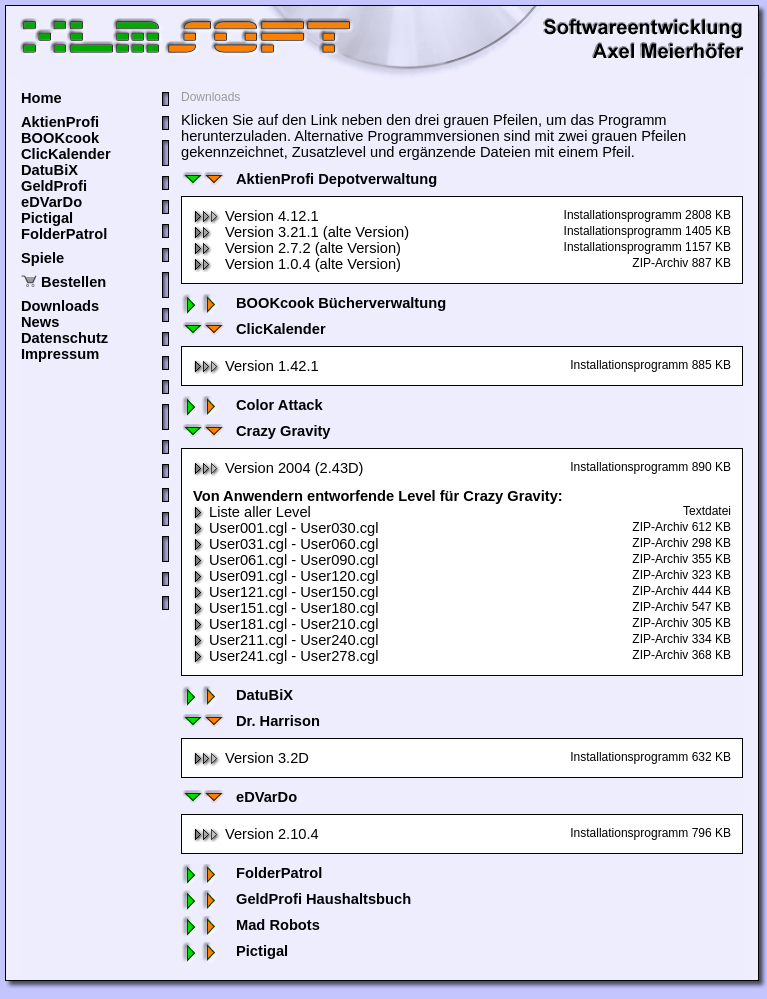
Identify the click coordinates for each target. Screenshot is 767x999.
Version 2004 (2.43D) (278, 468)
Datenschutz (64, 338)
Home (41, 98)
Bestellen (73, 282)
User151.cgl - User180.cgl (285, 608)
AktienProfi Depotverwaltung (309, 179)
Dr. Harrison (250, 721)
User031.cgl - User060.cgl (285, 544)
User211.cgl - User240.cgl (285, 640)
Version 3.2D (251, 758)
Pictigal (47, 218)
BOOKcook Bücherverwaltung (313, 303)
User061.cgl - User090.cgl (285, 560)
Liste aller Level (252, 512)
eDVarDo (51, 202)
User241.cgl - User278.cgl (285, 656)
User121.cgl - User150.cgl (285, 592)
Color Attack (252, 405)
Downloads (60, 306)
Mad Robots (250, 925)
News (40, 322)
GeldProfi (54, 186)
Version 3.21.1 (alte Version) (301, 232)
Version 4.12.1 (256, 216)
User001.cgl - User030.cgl (285, 528)
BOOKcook (60, 138)
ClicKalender (66, 154)
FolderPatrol (64, 234)
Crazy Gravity (256, 431)
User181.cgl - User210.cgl (285, 624)
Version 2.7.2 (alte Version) (297, 248)
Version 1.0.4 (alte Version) (297, 264)
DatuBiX (49, 170)
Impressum (60, 354)
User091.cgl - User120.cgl (285, 576)
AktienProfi (60, 122)
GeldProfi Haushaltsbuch (296, 899)
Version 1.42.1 (256, 366)
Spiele (42, 258)
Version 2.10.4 (256, 834)
